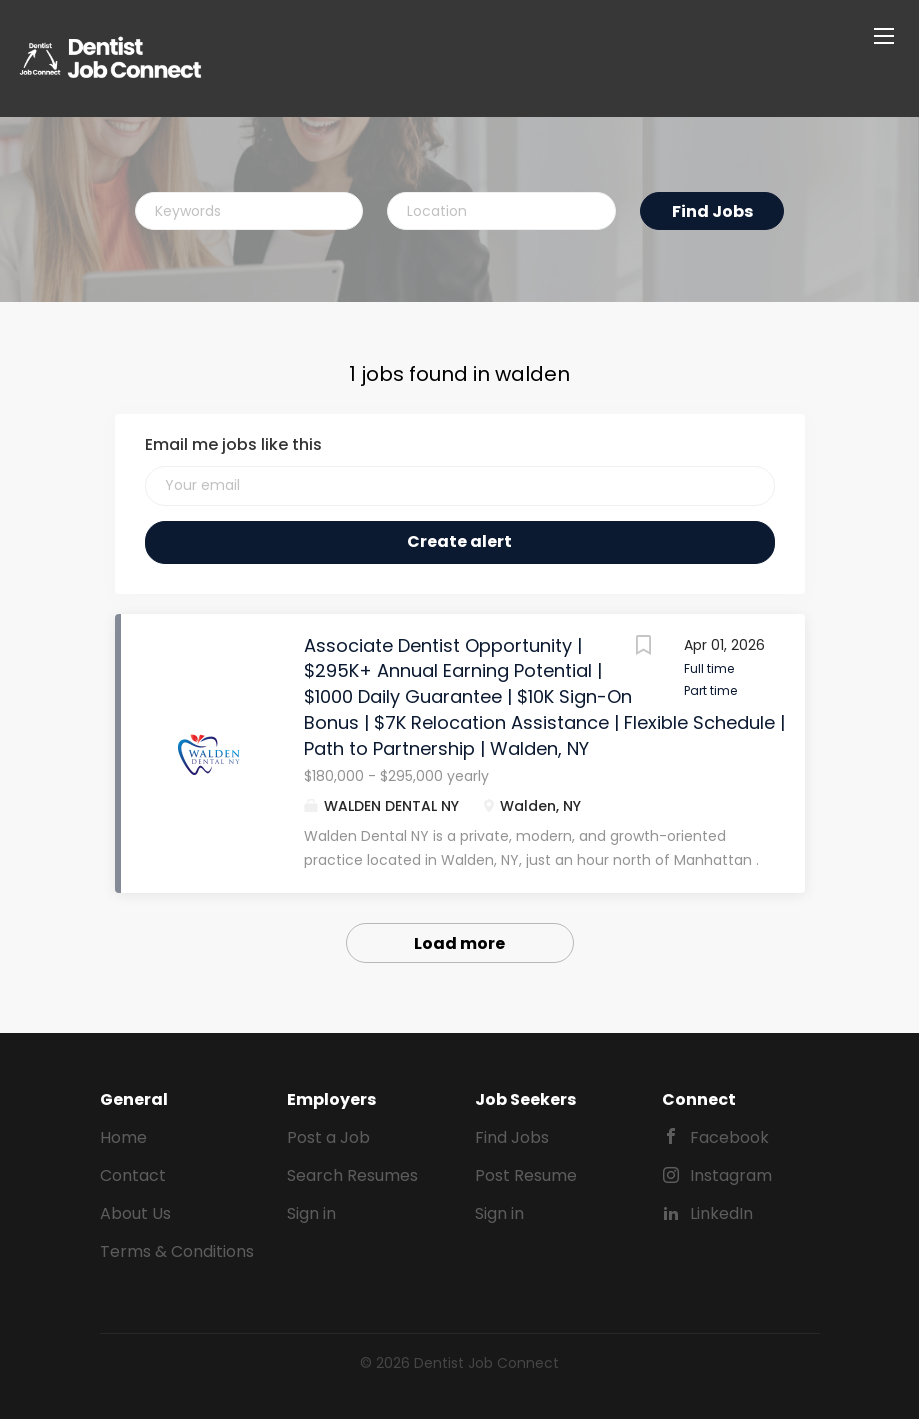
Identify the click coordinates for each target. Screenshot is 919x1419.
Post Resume (526, 1175)
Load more (459, 943)
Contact (133, 1175)
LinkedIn (721, 1213)
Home (123, 1137)
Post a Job (328, 1137)
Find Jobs (712, 211)
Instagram (731, 1175)
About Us (135, 1213)
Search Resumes (352, 1175)
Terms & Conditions (177, 1251)
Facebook (729, 1137)
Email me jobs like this (233, 445)
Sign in (311, 1213)
